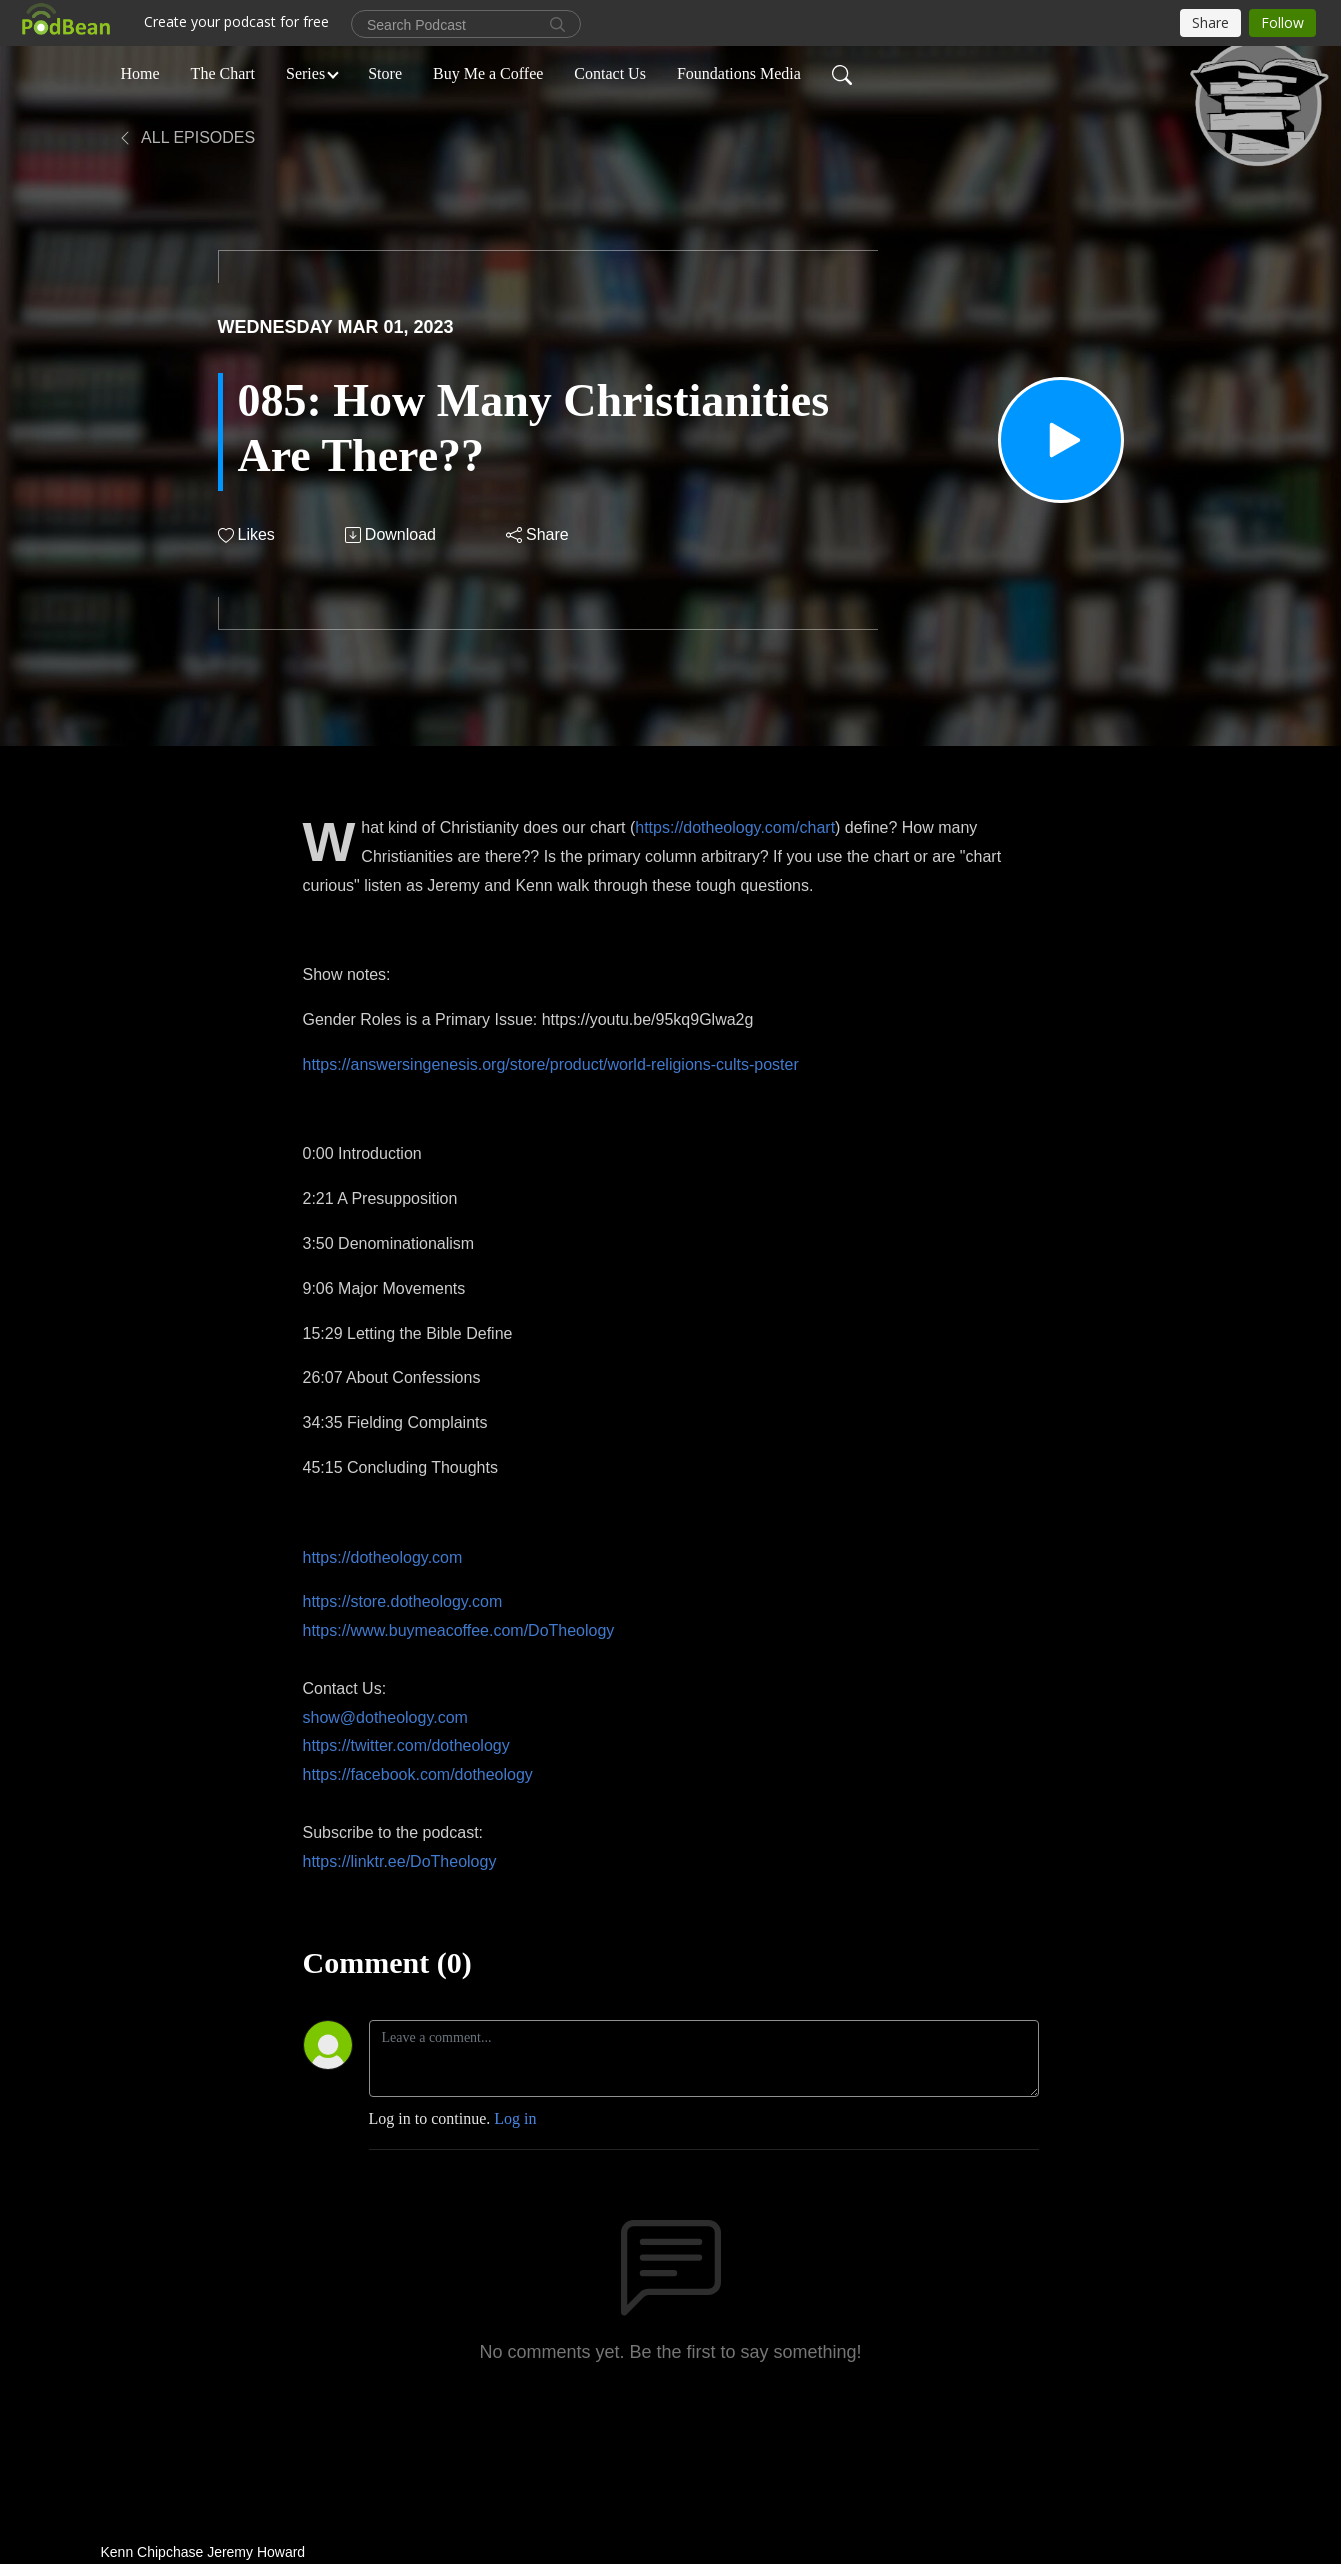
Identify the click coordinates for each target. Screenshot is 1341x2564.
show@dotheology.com (385, 1717)
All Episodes (186, 137)
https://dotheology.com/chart (735, 827)
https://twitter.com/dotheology (406, 1745)
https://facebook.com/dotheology (418, 1774)
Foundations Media (739, 73)
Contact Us (610, 73)
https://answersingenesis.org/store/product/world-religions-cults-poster (551, 1064)
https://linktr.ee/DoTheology (400, 1861)
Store (385, 73)
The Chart (223, 73)
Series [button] (305, 73)
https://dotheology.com (383, 1557)
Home (140, 73)
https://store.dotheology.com (403, 1601)
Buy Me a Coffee (488, 73)
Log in (515, 2118)
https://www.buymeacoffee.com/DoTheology (459, 1630)
